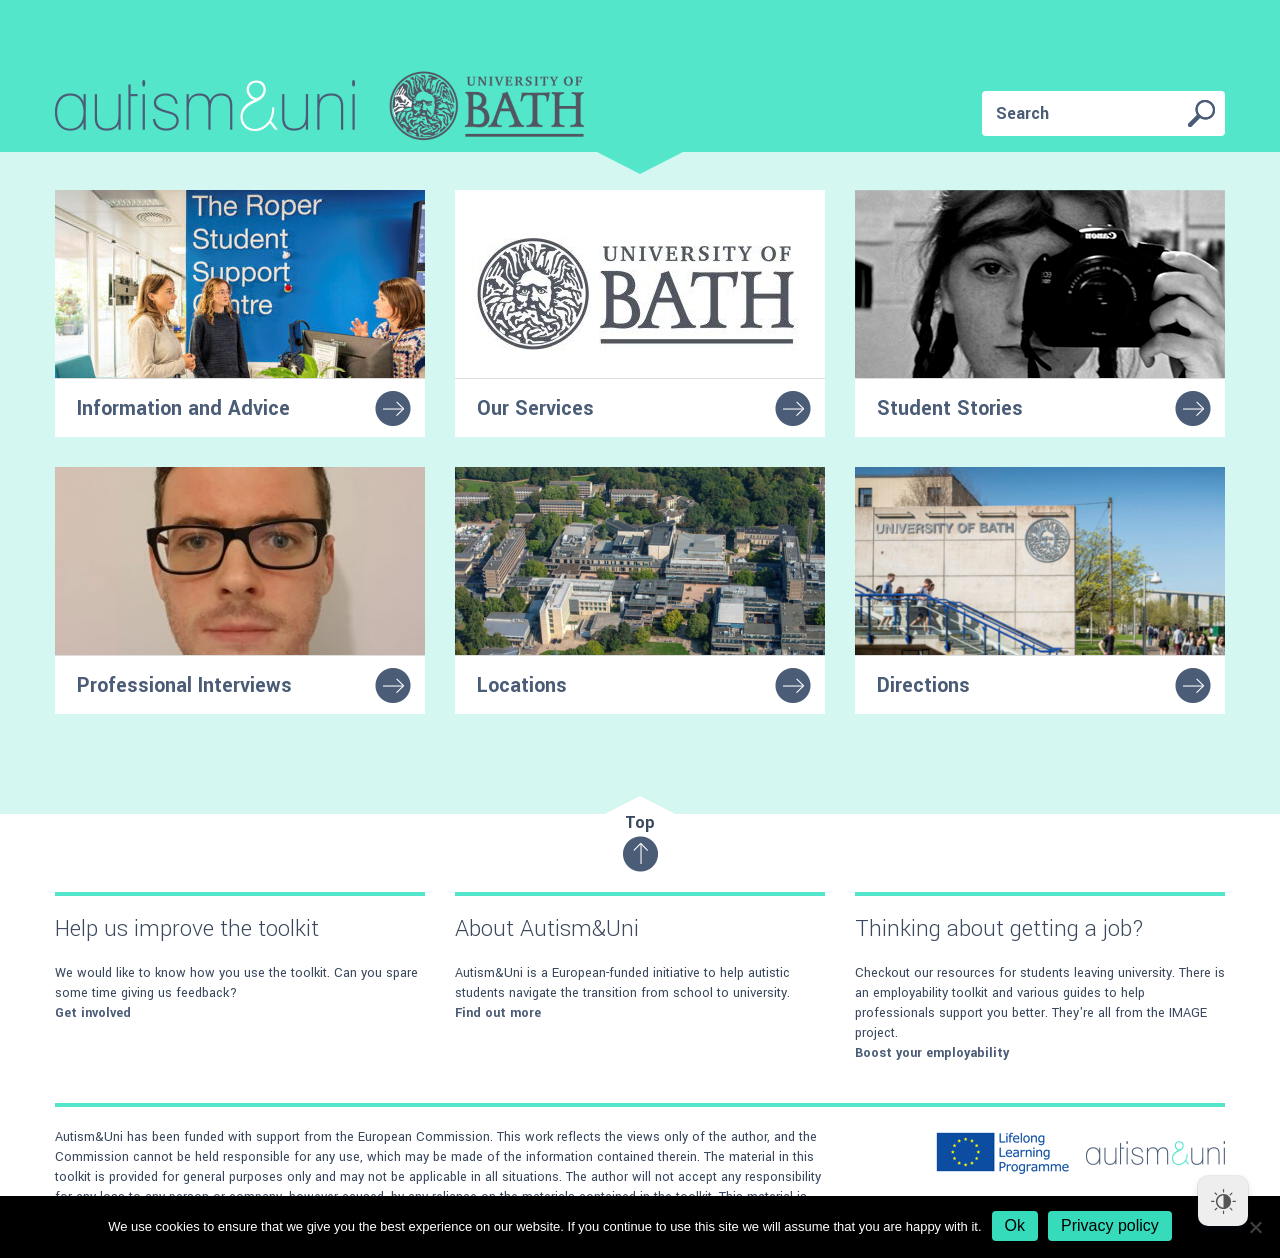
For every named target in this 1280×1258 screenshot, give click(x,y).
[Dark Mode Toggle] (1223, 1201)
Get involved (93, 1013)
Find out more (498, 1013)
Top (640, 841)
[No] (1255, 1227)
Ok (1015, 1225)
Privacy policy (1110, 1225)
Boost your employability (932, 1053)
